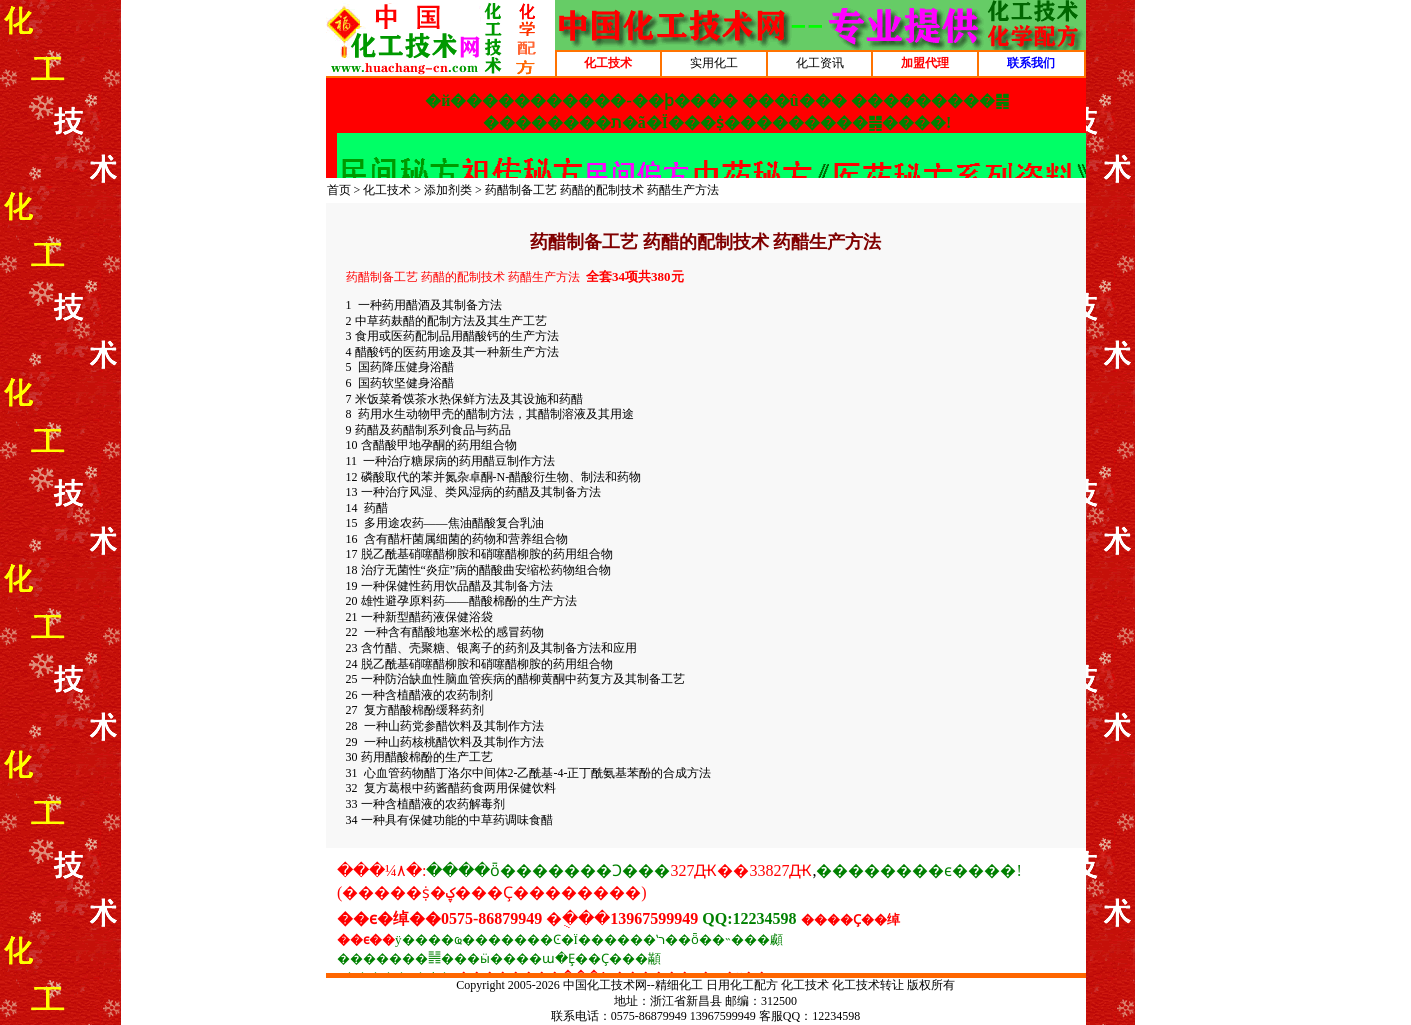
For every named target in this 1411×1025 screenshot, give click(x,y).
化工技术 (387, 190)
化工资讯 (820, 63)
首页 (339, 190)
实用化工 (714, 63)
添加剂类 (448, 190)
